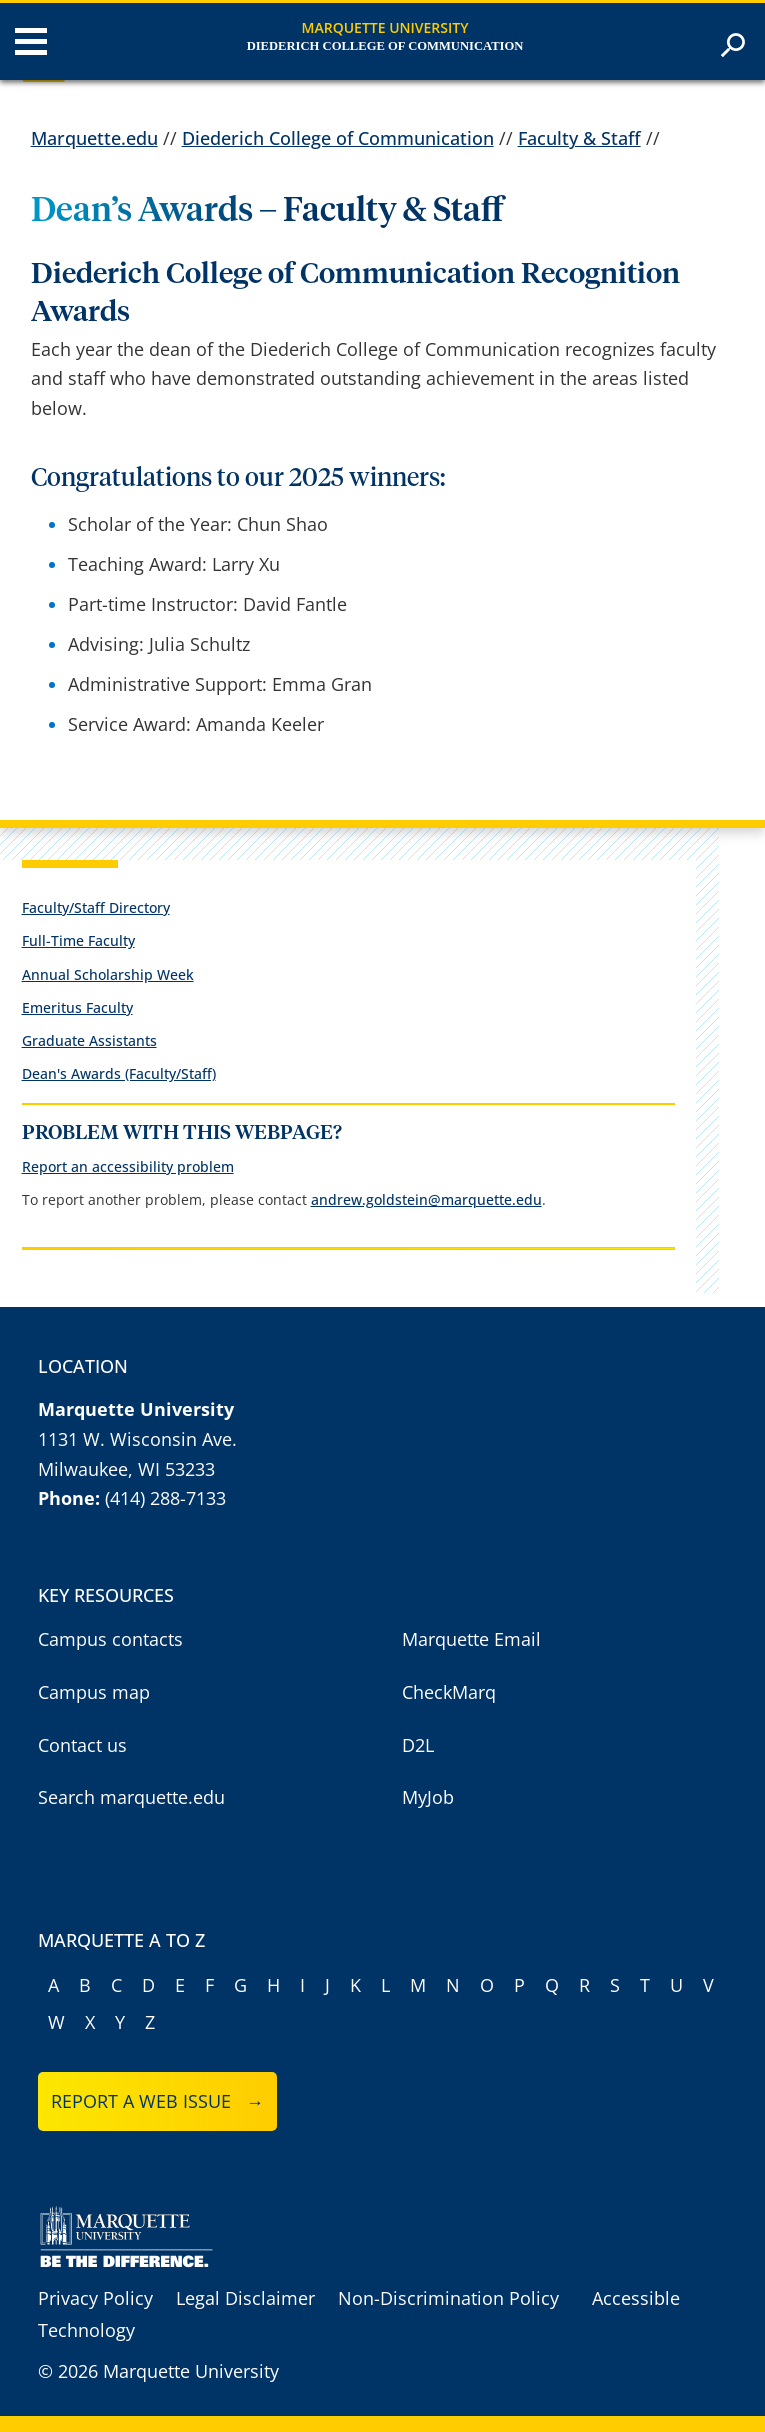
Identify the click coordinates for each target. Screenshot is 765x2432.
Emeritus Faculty (77, 1007)
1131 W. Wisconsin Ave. (137, 1439)
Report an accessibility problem (128, 1166)
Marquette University (385, 27)
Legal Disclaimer (245, 2298)
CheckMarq (449, 1692)
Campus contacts (110, 1639)
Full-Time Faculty (78, 940)
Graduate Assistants (89, 1040)
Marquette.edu (94, 138)
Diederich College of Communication (385, 46)
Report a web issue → (157, 2101)
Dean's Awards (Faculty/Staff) (119, 1073)
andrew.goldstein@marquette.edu (426, 1199)
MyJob (428, 1797)
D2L (418, 1745)
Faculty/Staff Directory (96, 907)
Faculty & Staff (579, 138)
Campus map (94, 1692)
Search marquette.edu (131, 1797)
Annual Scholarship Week (108, 974)
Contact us (82, 1745)
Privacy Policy (95, 2298)
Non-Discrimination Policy (448, 2298)
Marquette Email (471, 1639)
